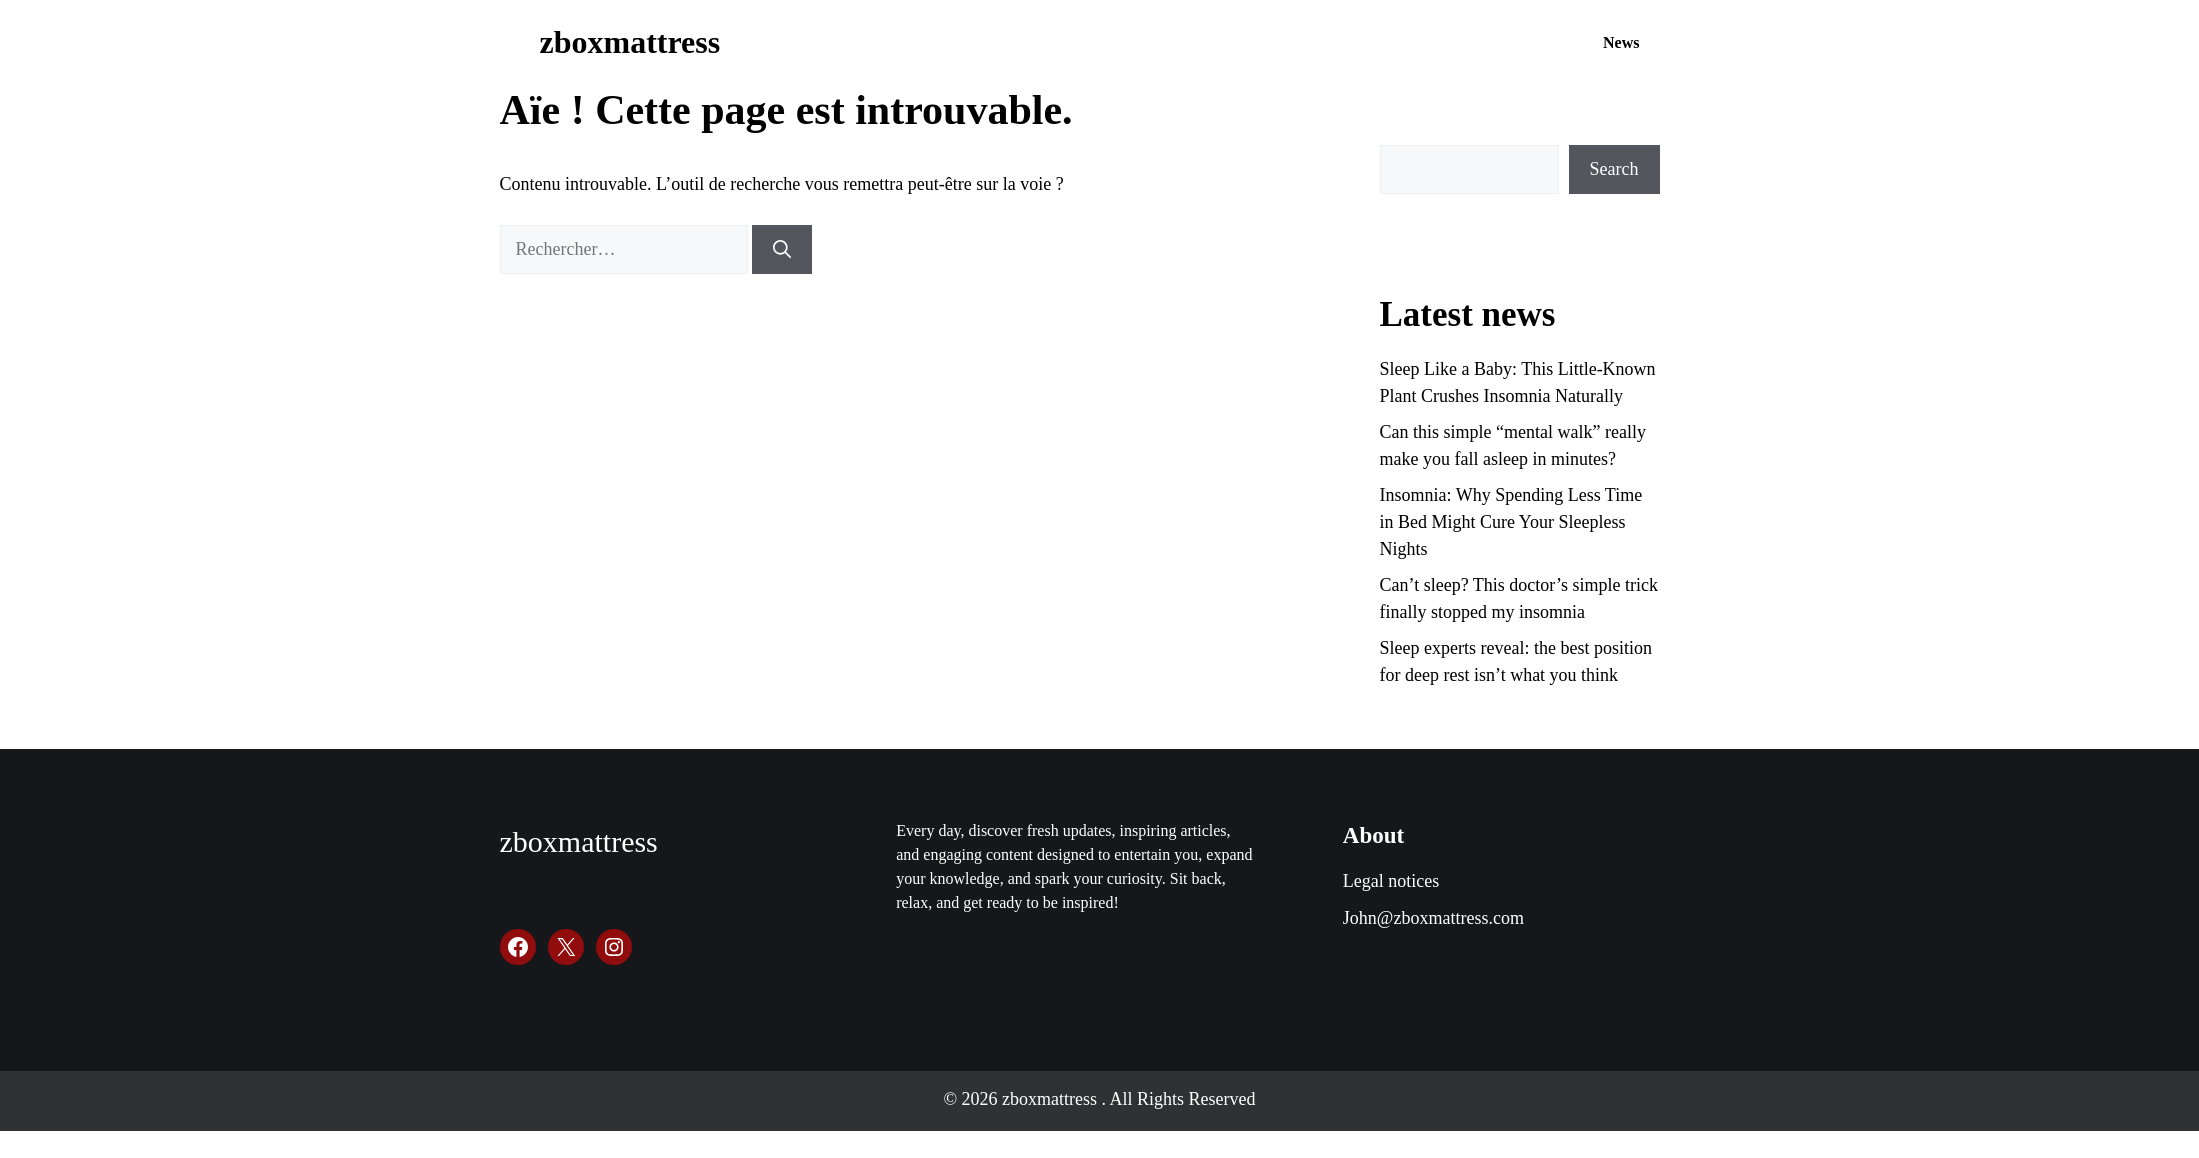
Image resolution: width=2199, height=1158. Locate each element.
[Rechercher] (782, 249)
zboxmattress (630, 42)
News (1621, 42)
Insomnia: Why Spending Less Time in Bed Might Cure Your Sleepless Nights (1511, 522)
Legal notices (1391, 881)
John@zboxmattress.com (1433, 918)
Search (1614, 169)
